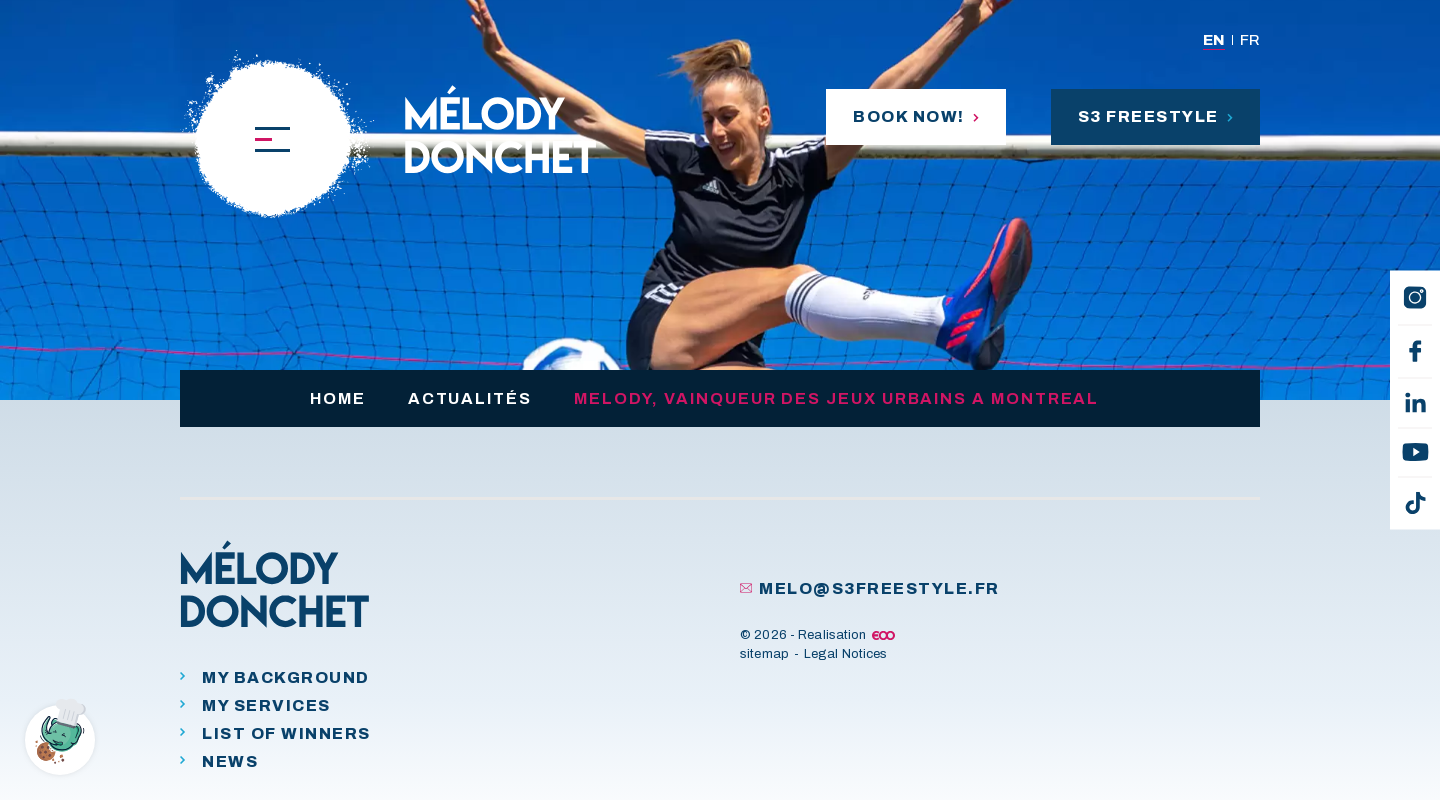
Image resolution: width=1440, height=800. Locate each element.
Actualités (470, 398)
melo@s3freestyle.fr (870, 588)
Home (338, 398)
